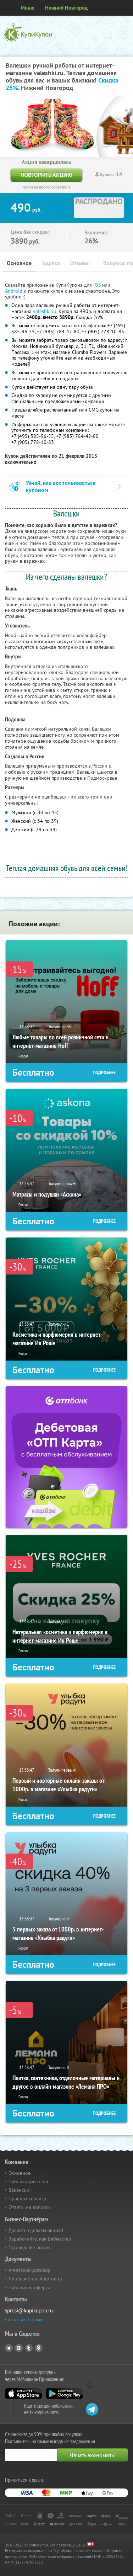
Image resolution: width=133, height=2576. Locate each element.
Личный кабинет (125, 8)
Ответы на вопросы (30, 2207)
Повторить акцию (46, 175)
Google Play (64, 2393)
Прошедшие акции (29, 2247)
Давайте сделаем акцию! (36, 2230)
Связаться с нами (24, 2319)
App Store (23, 2393)
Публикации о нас (29, 2181)
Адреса (51, 263)
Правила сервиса (27, 2198)
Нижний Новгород (66, 7)
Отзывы (80, 263)
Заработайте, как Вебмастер (40, 2239)
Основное (19, 263)
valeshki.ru (44, 311)
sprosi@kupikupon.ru (29, 2310)
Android (14, 291)
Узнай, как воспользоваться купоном (60, 486)
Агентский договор (30, 2270)
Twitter (29, 2348)
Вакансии (19, 2190)
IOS (97, 285)
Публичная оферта (29, 2287)
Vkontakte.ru (19, 2348)
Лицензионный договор (35, 2278)
